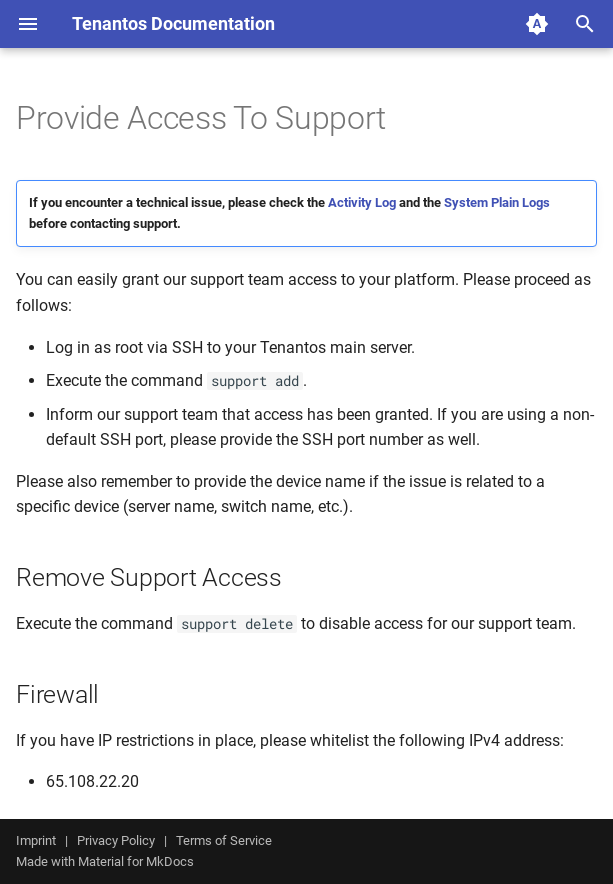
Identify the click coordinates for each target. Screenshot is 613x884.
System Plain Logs (497, 202)
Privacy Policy (116, 840)
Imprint (36, 840)
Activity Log (362, 202)
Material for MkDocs (136, 861)
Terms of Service (224, 840)
